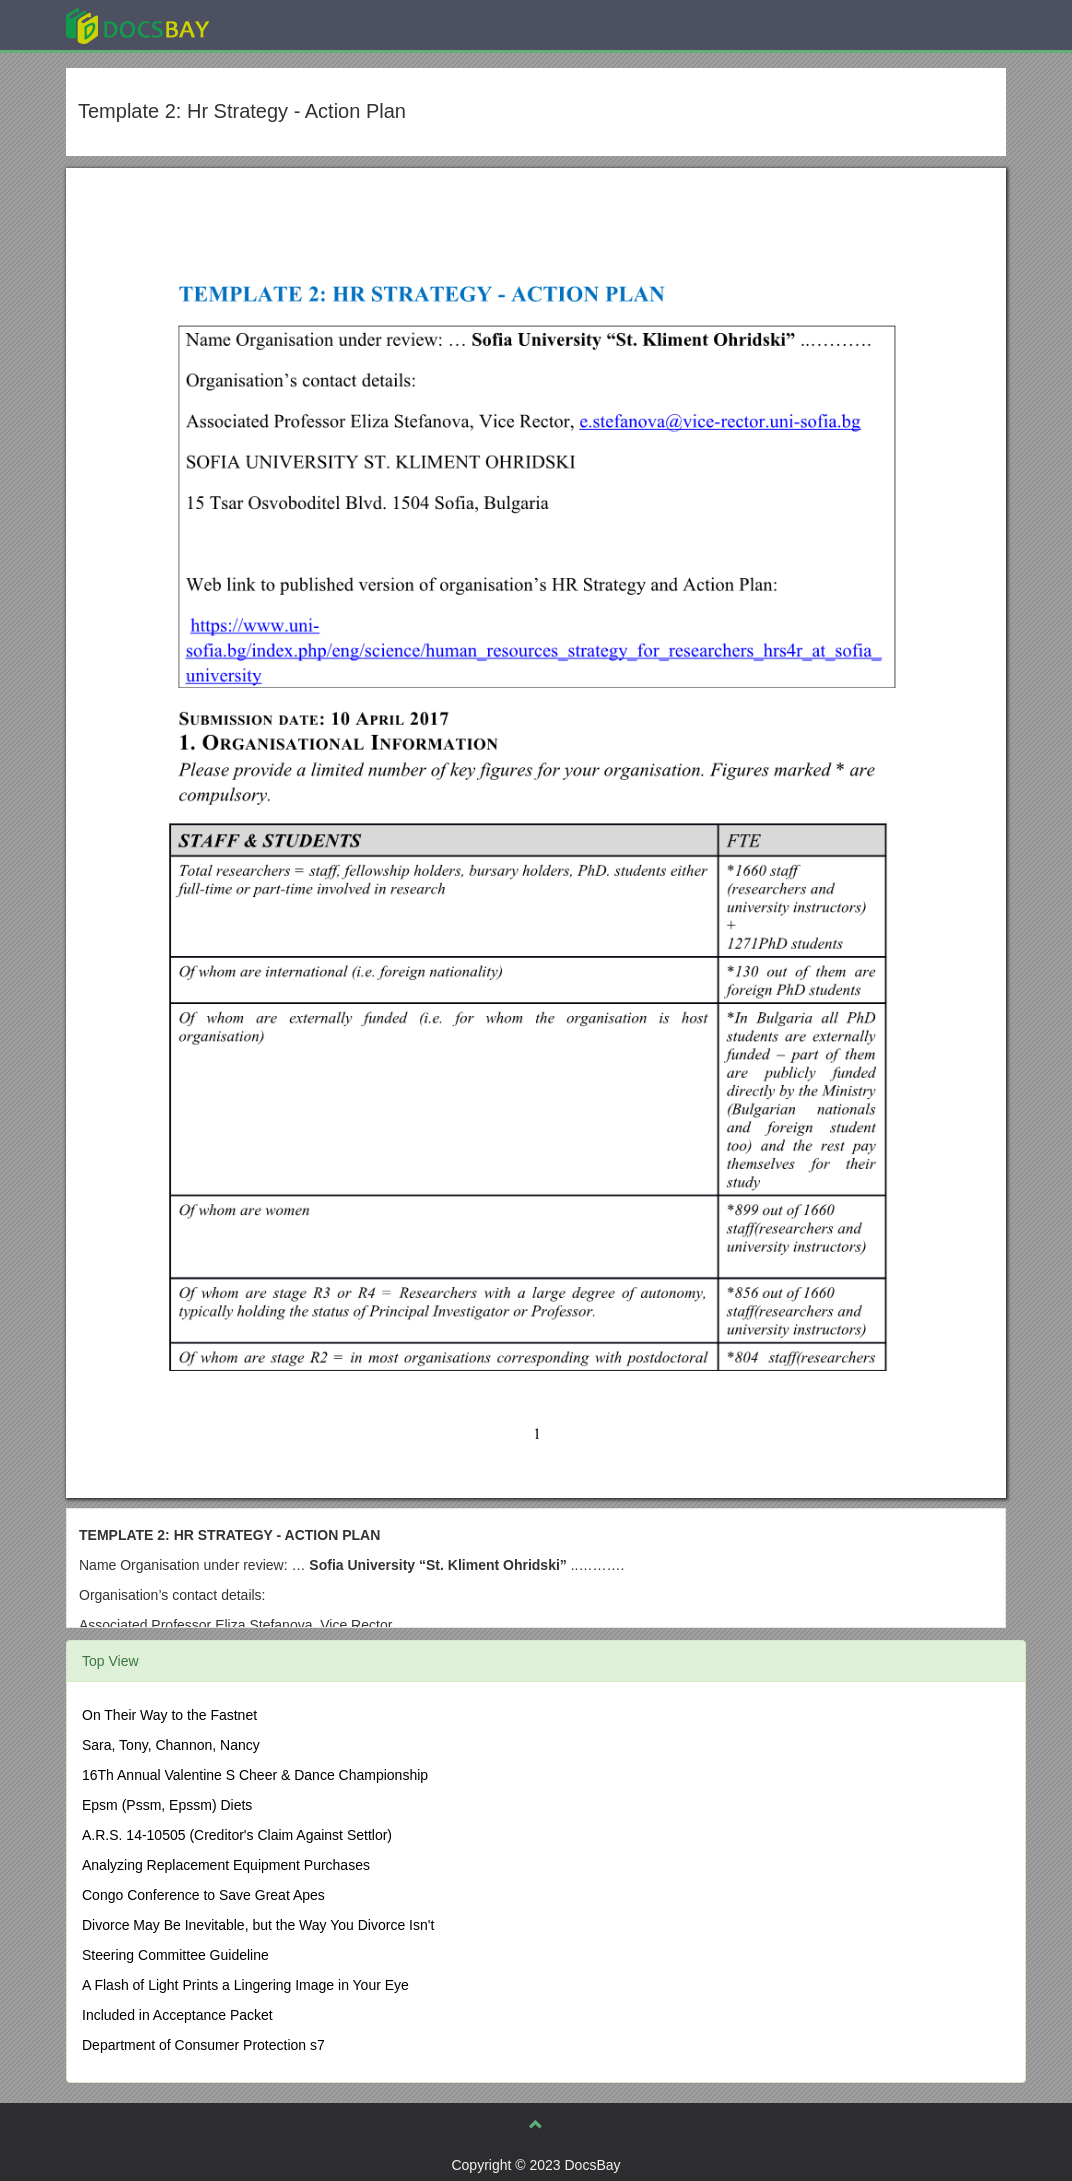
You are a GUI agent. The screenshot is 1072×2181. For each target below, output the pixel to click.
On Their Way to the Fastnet (169, 1715)
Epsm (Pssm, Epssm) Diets (167, 1805)
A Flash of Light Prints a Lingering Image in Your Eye (245, 1985)
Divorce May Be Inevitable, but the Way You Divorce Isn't (258, 1925)
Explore (287, 24)
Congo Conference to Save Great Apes (203, 1895)
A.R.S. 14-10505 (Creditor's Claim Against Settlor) (237, 1835)
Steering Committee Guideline (175, 1955)
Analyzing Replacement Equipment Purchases (226, 1865)
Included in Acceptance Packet (177, 2015)
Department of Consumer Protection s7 (203, 2045)
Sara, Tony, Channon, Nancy (171, 1745)
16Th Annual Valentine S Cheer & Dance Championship (255, 1775)
